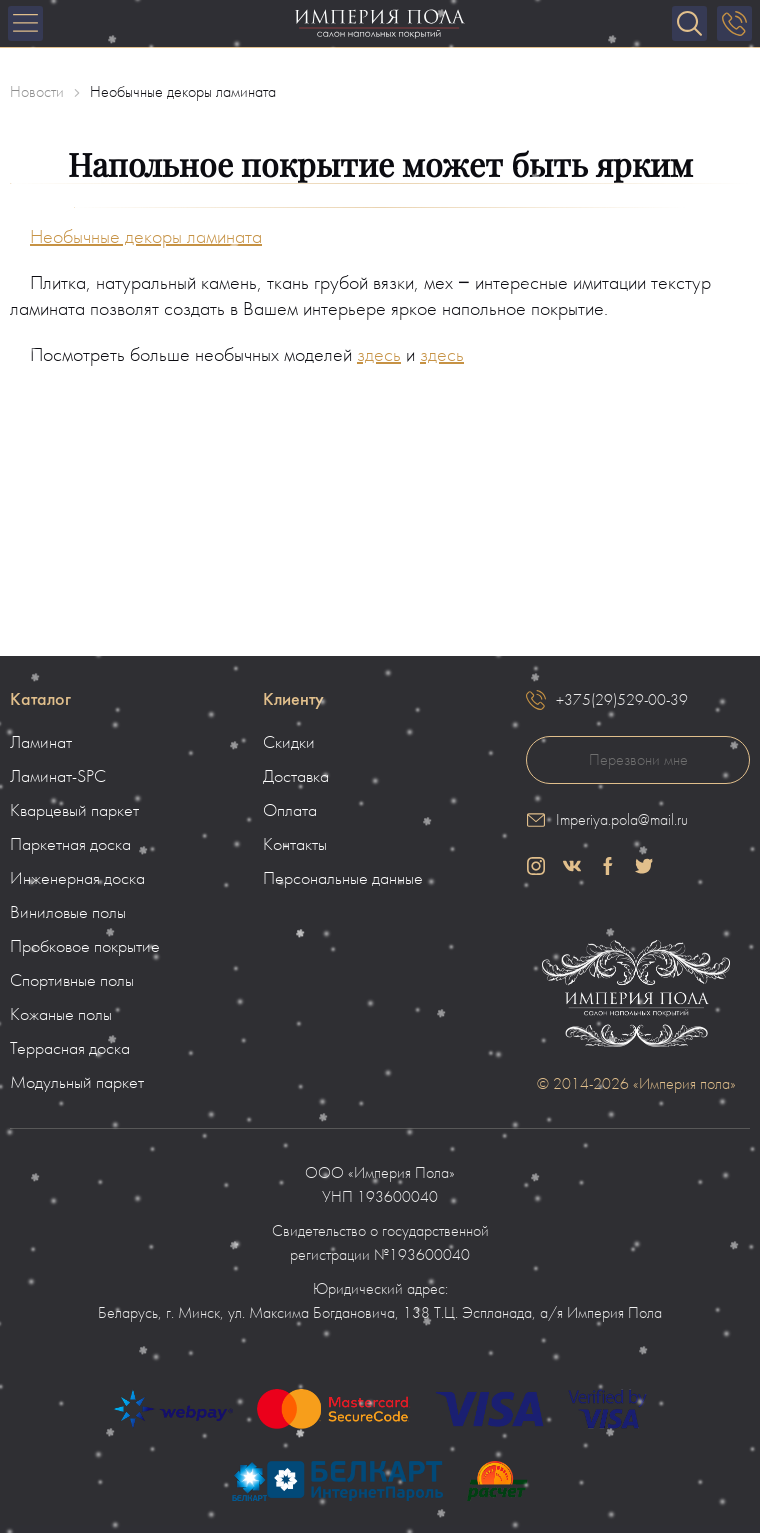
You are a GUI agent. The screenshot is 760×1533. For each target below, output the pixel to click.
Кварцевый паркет (74, 811)
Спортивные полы (72, 981)
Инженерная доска (77, 879)
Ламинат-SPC (58, 777)
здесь (379, 355)
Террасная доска (70, 1049)
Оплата (290, 811)
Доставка (296, 777)
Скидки (289, 743)
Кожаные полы (61, 1015)
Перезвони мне (638, 760)
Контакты (295, 845)
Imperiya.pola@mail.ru (622, 820)
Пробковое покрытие (85, 947)
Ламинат (41, 743)
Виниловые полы (68, 913)
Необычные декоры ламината (146, 237)
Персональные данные (343, 879)
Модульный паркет (77, 1083)
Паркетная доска (70, 845)
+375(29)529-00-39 (622, 700)
